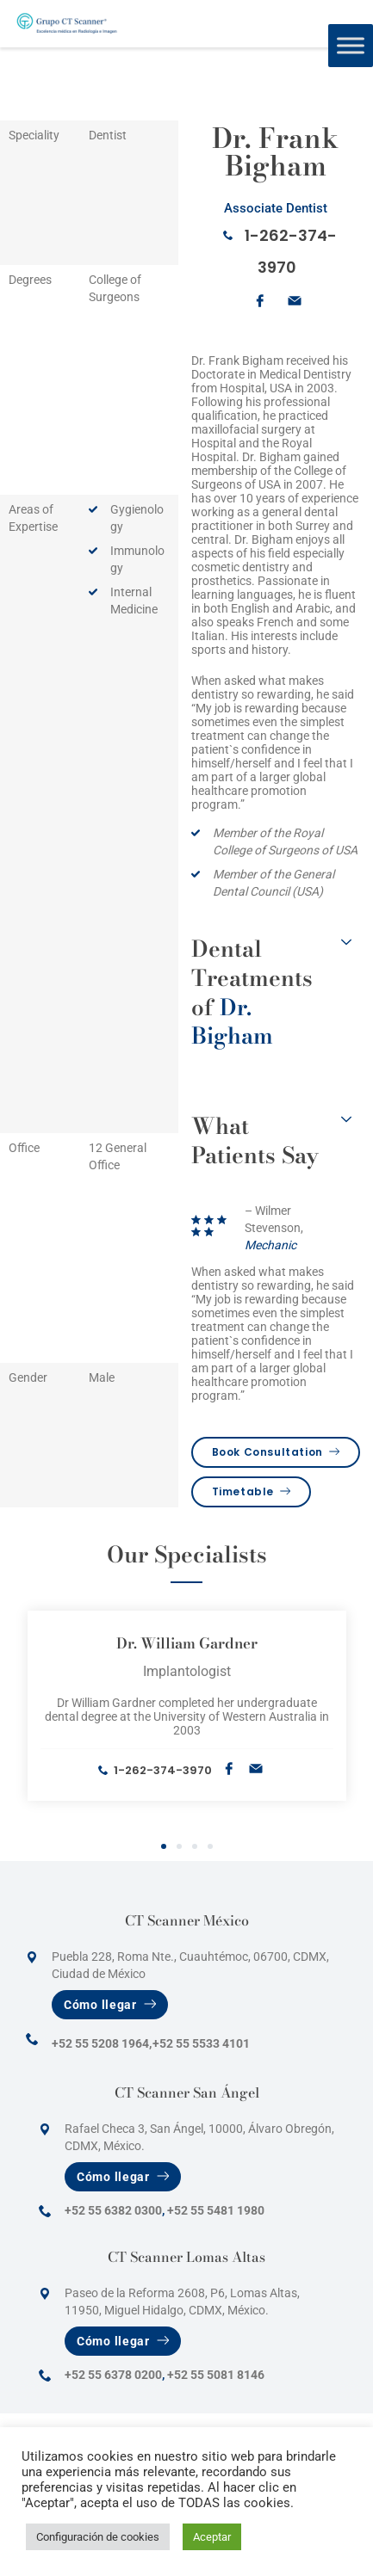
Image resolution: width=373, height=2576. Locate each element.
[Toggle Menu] (350, 45)
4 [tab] (210, 1847)
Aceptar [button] (212, 2536)
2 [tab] (179, 1847)
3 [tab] (194, 1847)
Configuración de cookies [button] (97, 2536)
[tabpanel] (186, 1705)
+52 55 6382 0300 (113, 2210)
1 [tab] (163, 1847)
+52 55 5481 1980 (215, 2210)
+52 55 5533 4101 (201, 2043)
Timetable (251, 1491)
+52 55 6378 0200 (113, 2375)
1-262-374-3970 (163, 1770)
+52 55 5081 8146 (215, 2375)
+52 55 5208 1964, (102, 2043)
